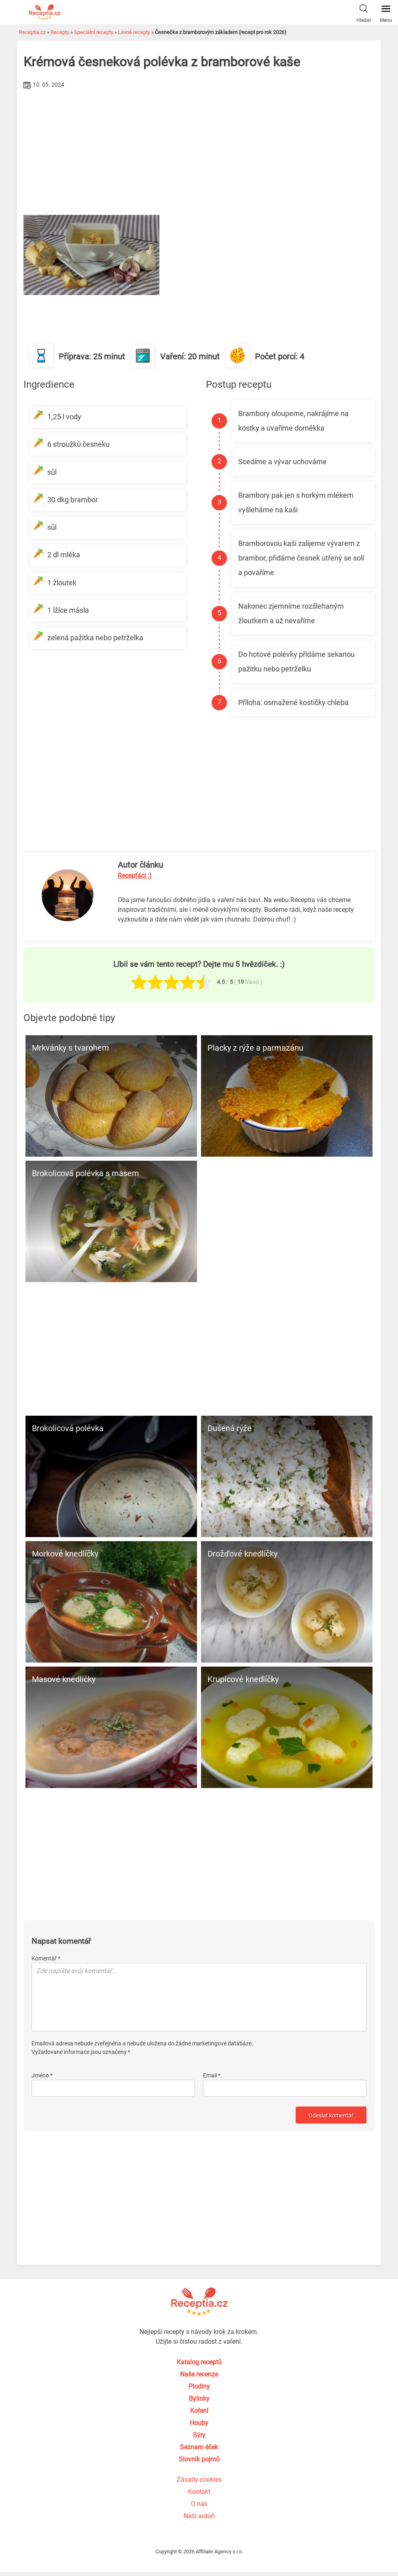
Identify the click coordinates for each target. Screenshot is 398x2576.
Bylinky (199, 2398)
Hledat (364, 11)
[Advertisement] (199, 152)
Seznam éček (199, 2447)
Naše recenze (199, 2374)
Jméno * (42, 2075)
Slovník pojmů (199, 2459)
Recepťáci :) (135, 875)
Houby (199, 2423)
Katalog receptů (199, 2362)
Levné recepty (134, 32)
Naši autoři (199, 2516)
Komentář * (46, 1958)
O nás (199, 2504)
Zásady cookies (199, 2479)
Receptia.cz (32, 32)
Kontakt (199, 2491)
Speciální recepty (93, 32)
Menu (386, 11)
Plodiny (199, 2386)
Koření (199, 2411)
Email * (211, 2075)
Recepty (60, 32)
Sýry (199, 2435)
